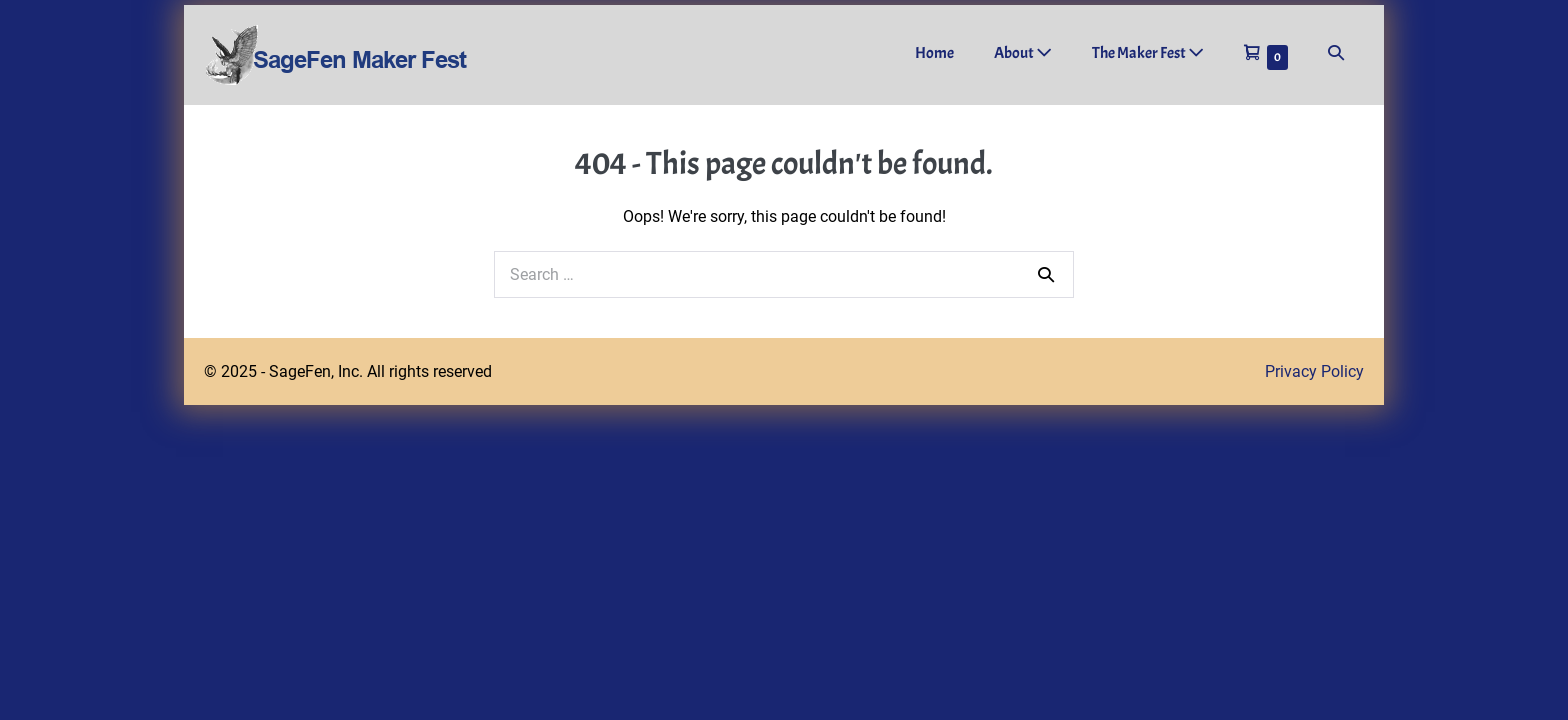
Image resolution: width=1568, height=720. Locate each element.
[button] (1336, 53)
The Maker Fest (1148, 53)
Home (934, 53)
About (1023, 53)
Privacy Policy (1314, 371)
